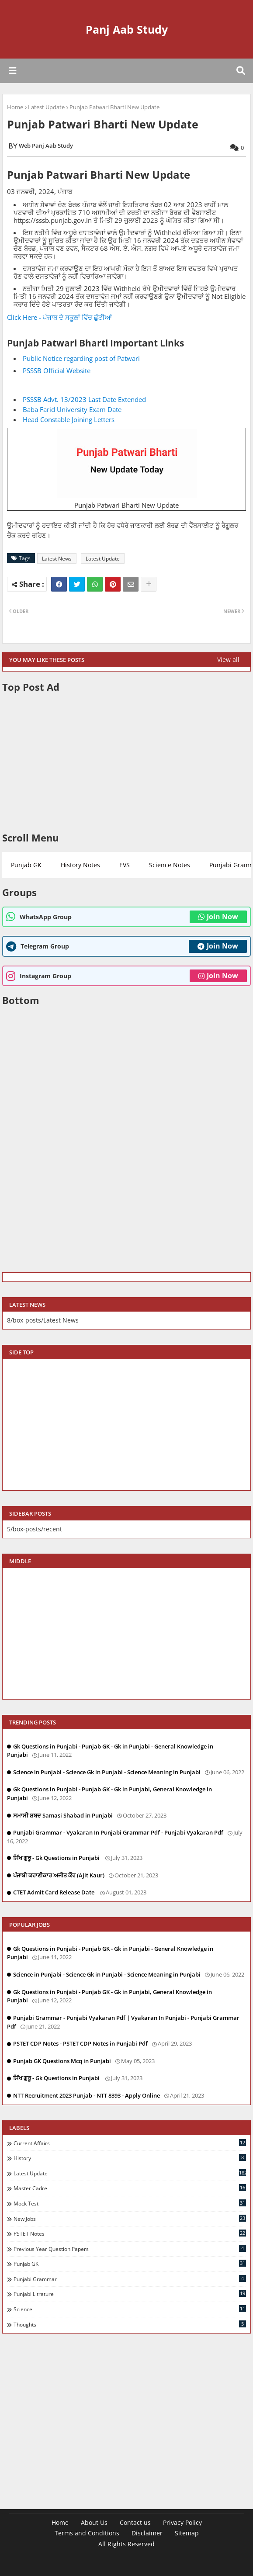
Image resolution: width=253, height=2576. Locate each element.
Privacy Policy (182, 2522)
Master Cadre (130, 2188)
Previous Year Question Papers (130, 2249)
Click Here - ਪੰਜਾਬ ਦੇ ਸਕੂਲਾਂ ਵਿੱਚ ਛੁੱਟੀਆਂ (59, 317)
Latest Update (46, 107)
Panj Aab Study (127, 29)
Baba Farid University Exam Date (72, 409)
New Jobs (130, 2219)
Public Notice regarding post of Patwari (81, 358)
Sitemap (187, 2533)
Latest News (57, 558)
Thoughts (130, 2324)
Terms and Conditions (87, 2533)
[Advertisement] (126, 762)
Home (15, 107)
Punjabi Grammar (130, 2279)
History (130, 2158)
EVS (124, 865)
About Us (94, 2522)
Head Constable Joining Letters (68, 419)
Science (130, 2309)
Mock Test (130, 2203)
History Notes (80, 865)
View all (228, 659)
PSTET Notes (130, 2233)
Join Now (218, 916)
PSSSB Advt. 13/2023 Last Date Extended (84, 399)
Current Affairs (130, 2143)
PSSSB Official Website (56, 370)
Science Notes (169, 865)
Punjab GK (26, 865)
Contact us (135, 2522)
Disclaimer (147, 2533)
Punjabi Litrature (130, 2294)
